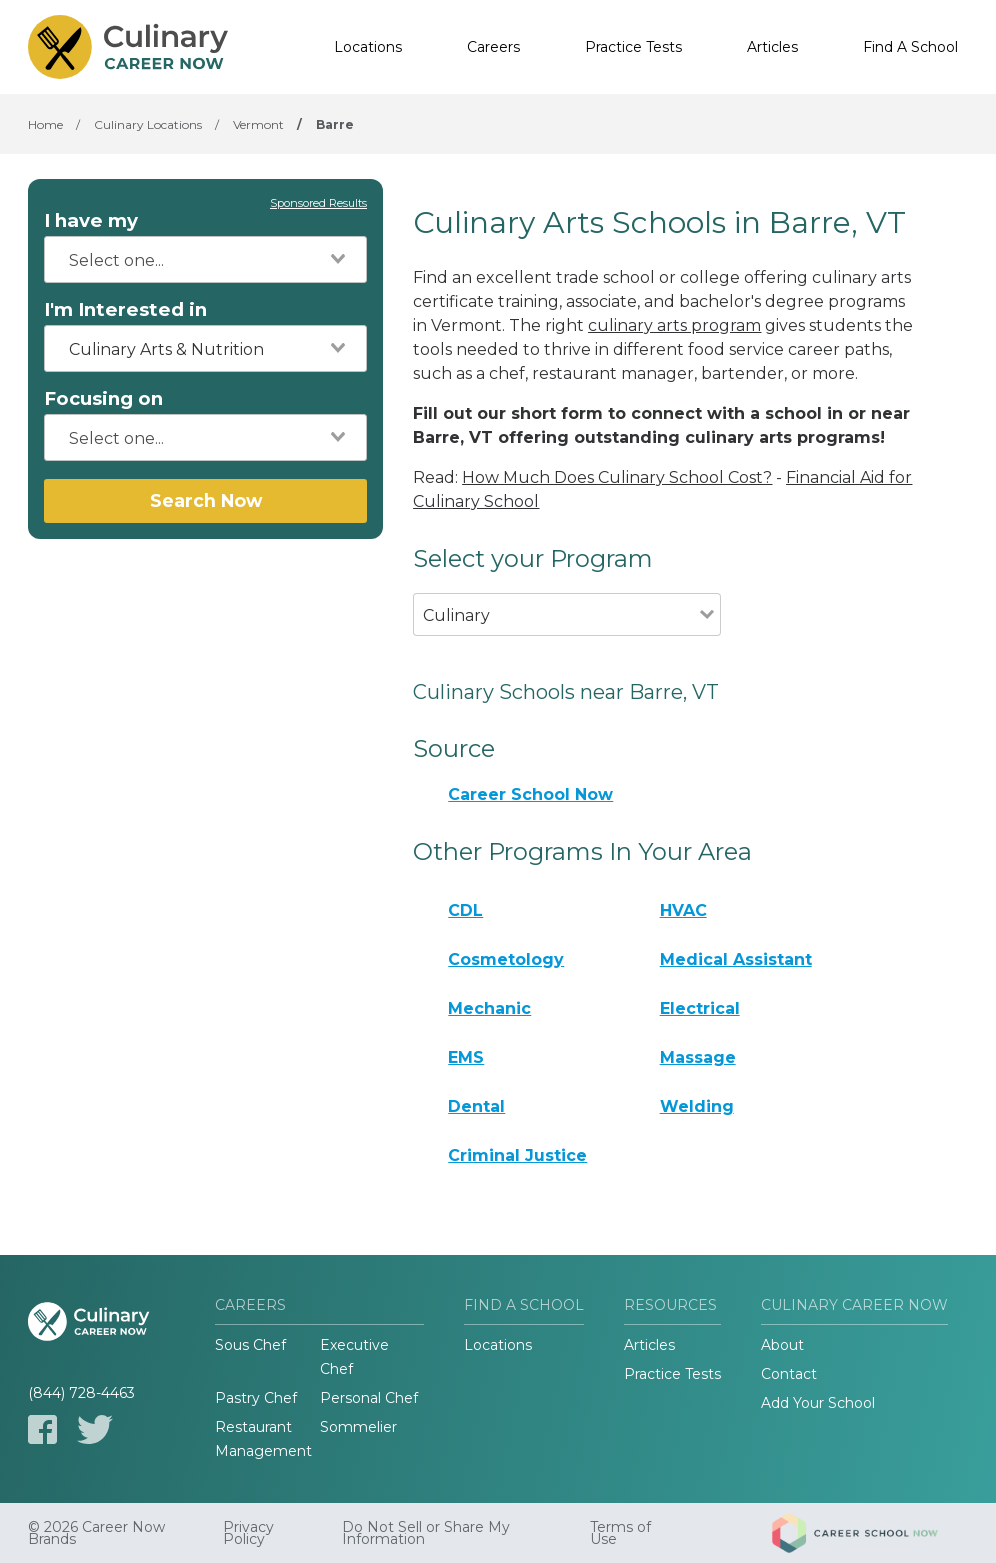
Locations (368, 47)
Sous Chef (250, 1345)
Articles (772, 47)
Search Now (206, 500)
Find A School (910, 47)
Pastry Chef (256, 1398)
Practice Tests (633, 47)
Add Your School (818, 1403)
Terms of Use (620, 1533)
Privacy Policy (248, 1533)
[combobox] (205, 259)
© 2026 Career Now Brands (96, 1533)
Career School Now (530, 794)
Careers (493, 47)
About (782, 1345)
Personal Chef (369, 1398)
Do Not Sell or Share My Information (426, 1533)
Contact (789, 1374)
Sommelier (358, 1427)
